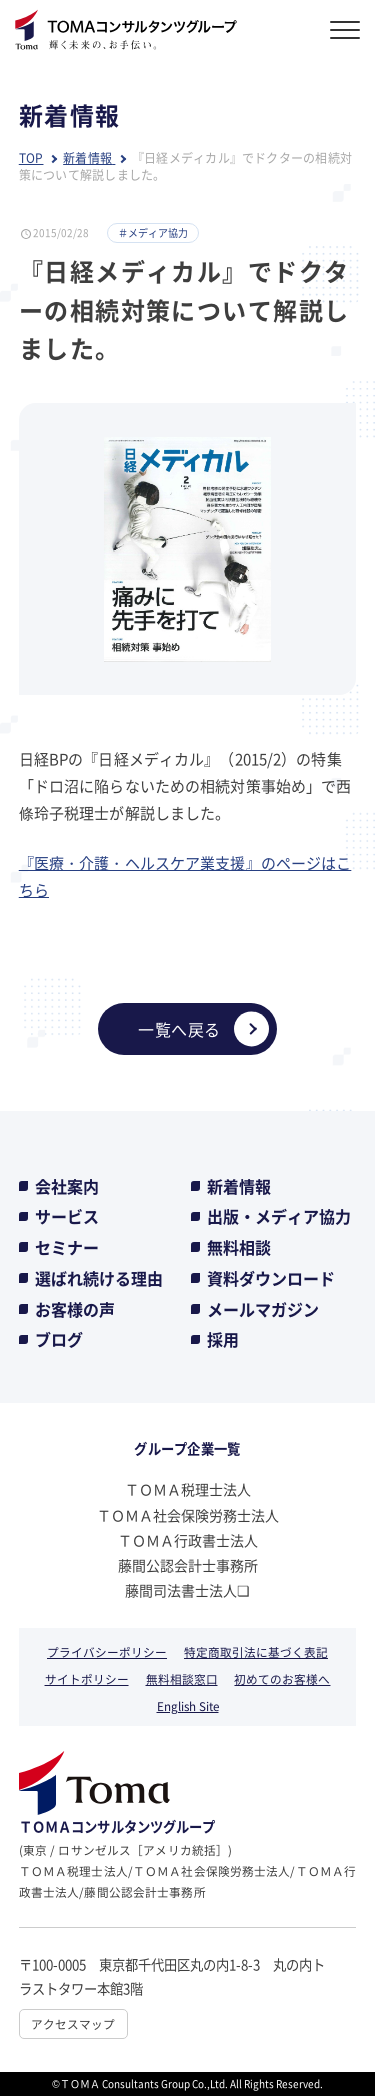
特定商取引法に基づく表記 (256, 1651)
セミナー (67, 1247)
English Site (188, 1705)
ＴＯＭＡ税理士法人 (188, 1489)
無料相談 (239, 1247)
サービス (67, 1216)
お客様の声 (75, 1309)
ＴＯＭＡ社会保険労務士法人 (188, 1515)
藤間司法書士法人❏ (187, 1590)
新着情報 (239, 1186)
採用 (223, 1339)
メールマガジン (263, 1309)
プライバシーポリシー (107, 1651)
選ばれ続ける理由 (99, 1278)
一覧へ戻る (203, 1028)
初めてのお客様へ (282, 1678)
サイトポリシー (87, 1678)
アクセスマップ (73, 2023)
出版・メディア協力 (279, 1216)
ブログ (59, 1339)
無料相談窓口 (182, 1678)
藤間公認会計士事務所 (188, 1565)
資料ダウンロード (271, 1278)
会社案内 (67, 1186)
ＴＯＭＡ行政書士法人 (188, 1540)
